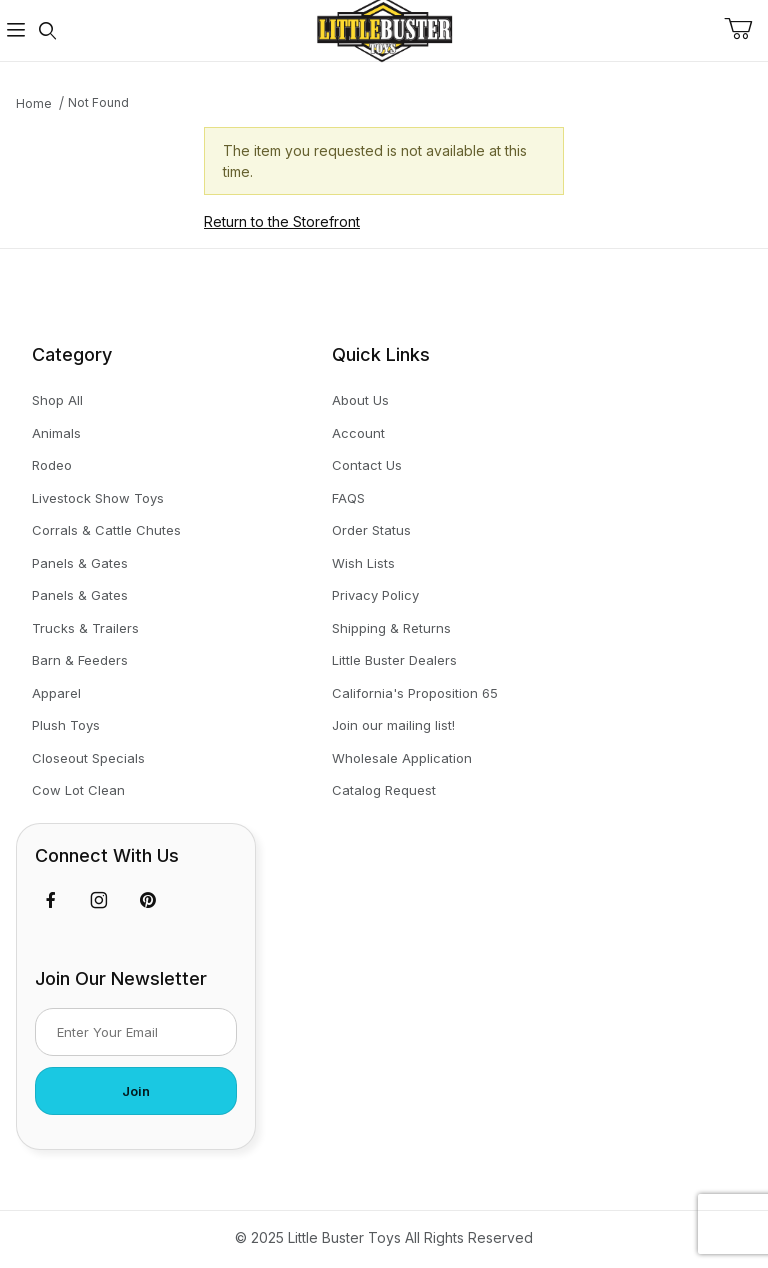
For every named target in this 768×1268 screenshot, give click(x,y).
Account (358, 433)
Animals (56, 433)
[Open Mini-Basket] (746, 29)
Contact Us (367, 465)
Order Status (371, 530)
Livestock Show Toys (98, 498)
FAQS (348, 498)
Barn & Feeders (80, 660)
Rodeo (52, 465)
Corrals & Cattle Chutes (106, 530)
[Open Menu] (16, 30)
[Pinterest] (147, 900)
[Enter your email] (136, 1032)
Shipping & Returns (391, 628)
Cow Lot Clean (78, 790)
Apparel (56, 693)
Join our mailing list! (393, 725)
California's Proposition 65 (415, 693)
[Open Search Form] (48, 30)
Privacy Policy (375, 595)
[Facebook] (51, 900)
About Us (360, 400)
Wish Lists (363, 563)
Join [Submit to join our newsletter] (136, 1091)
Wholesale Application (402, 758)
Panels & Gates (80, 563)
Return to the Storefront (282, 221)
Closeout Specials (88, 758)
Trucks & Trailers (85, 628)
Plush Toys (66, 725)
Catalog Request (384, 790)
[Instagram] (99, 900)
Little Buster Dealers (394, 660)
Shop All (57, 400)
